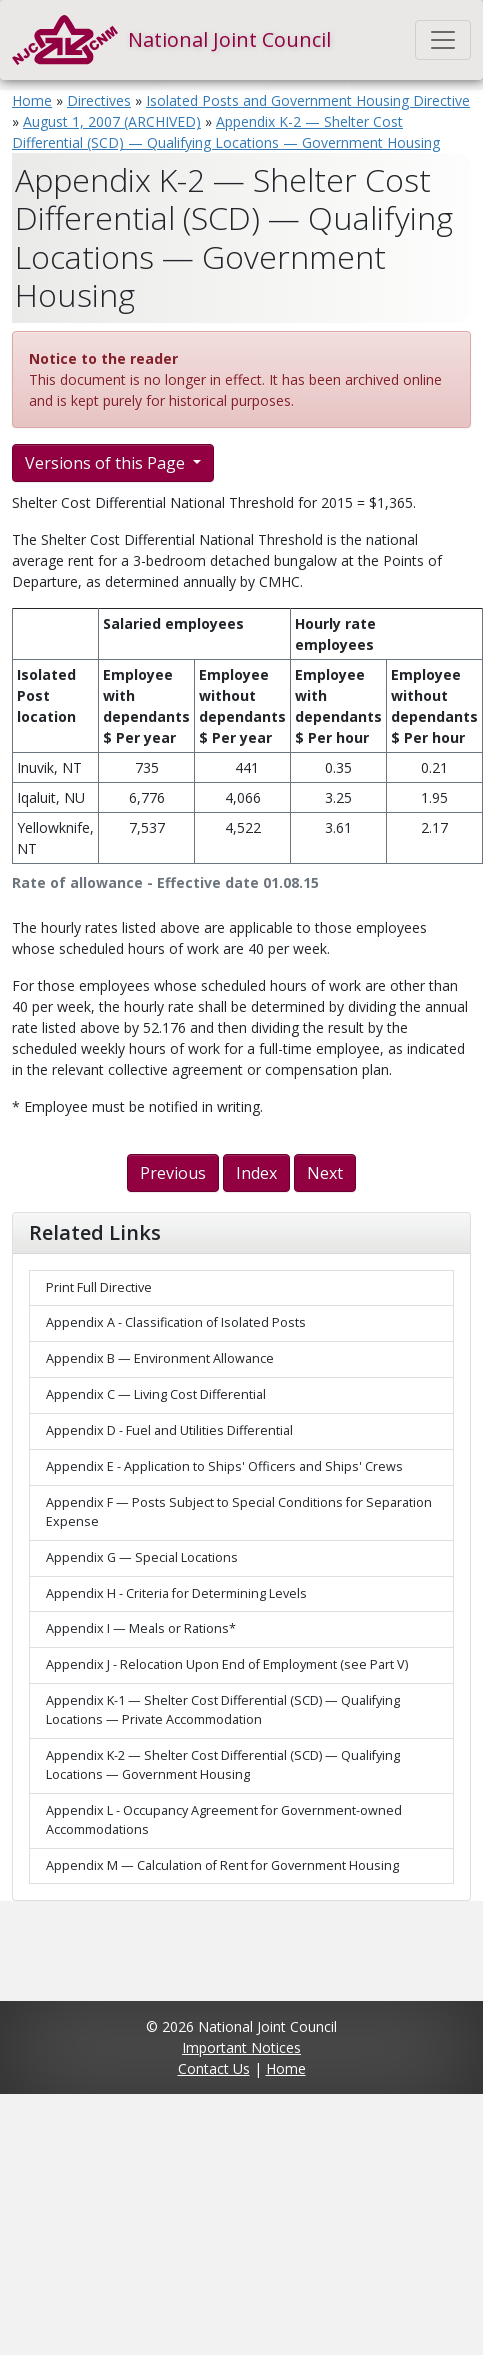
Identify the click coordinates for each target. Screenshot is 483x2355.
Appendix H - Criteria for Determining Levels (176, 1593)
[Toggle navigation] (443, 40)
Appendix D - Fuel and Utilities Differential (169, 1430)
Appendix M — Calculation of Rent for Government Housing (222, 1865)
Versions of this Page (107, 463)
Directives (99, 100)
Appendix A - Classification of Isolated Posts (176, 1322)
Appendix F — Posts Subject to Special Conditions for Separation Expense (239, 1512)
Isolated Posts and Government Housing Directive (308, 100)
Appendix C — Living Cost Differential (156, 1394)
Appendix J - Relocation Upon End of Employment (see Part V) (227, 1664)
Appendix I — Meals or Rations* (141, 1628)
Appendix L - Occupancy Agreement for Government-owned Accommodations (224, 1820)
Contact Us (214, 2068)
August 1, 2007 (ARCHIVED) (112, 121)
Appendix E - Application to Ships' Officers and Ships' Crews (224, 1466)
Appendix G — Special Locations (142, 1557)
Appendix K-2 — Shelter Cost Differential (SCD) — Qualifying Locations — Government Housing (223, 1765)
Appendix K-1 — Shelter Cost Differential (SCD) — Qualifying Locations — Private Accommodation (223, 1710)
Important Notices (241, 2047)
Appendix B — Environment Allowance (160, 1358)
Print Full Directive (99, 1287)
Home (32, 100)
